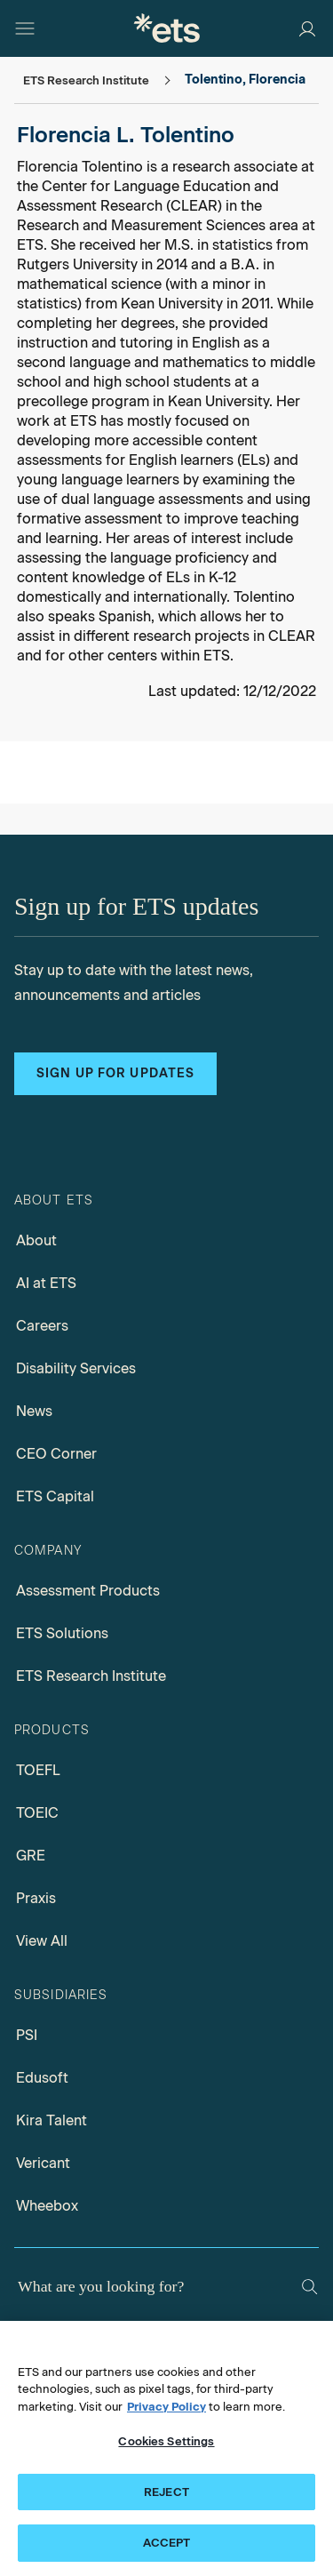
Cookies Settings (166, 2441)
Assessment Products (88, 1590)
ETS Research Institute (91, 1676)
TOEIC (37, 1812)
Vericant (43, 2163)
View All (41, 1940)
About (36, 1240)
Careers (42, 1325)
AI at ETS (46, 1283)
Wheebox (47, 2205)
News (34, 1411)
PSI (26, 2035)
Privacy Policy (166, 2406)
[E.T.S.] (167, 28)
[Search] (309, 2286)
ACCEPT (167, 2543)
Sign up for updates (115, 1073)
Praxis (36, 1898)
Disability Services (76, 1368)
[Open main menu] (25, 28)
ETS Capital (55, 1496)
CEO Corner (56, 1453)
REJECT (166, 2492)
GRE (30, 1855)
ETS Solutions (62, 1633)
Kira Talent (51, 2120)
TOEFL (38, 1770)
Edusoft (42, 2077)
